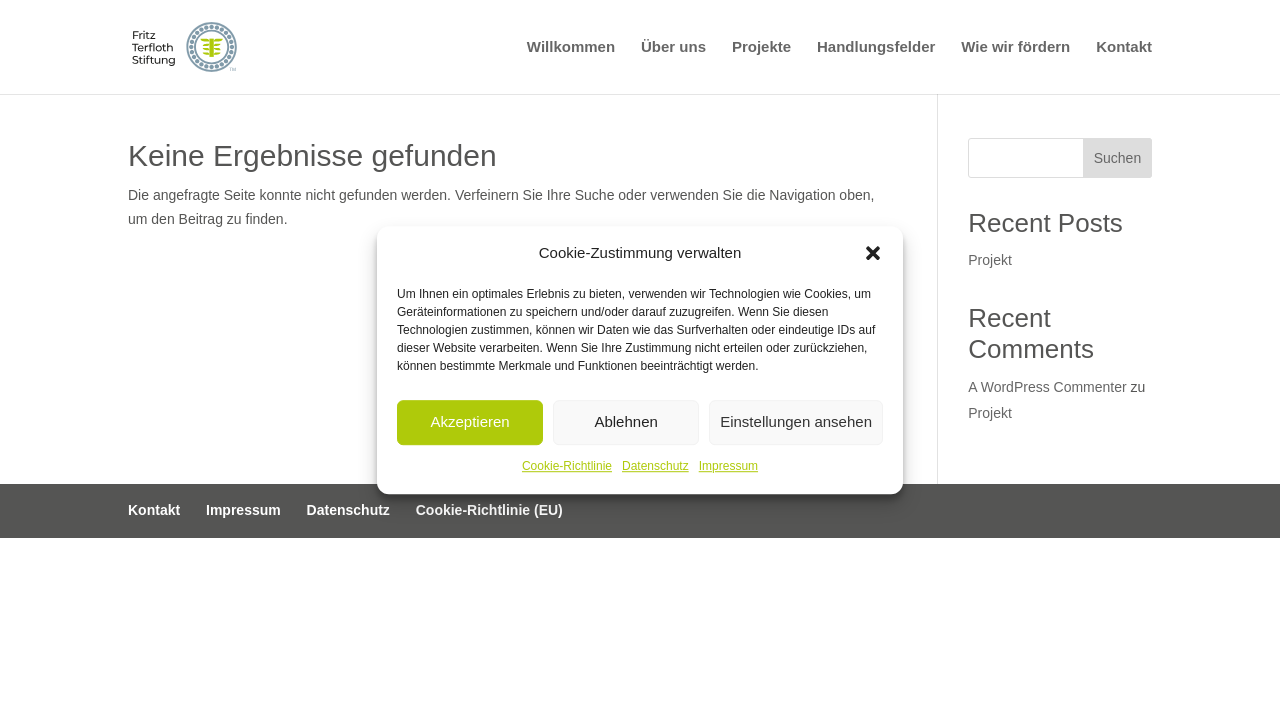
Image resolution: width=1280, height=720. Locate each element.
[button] (873, 253)
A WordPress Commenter (1047, 387)
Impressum (728, 466)
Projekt (990, 260)
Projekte (761, 47)
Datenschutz (655, 466)
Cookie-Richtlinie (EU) (489, 510)
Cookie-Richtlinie (567, 466)
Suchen (1117, 158)
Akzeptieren (469, 422)
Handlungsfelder (876, 47)
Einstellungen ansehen (796, 422)
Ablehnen (625, 422)
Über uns (673, 47)
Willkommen (571, 47)
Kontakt (1124, 47)
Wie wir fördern (1015, 47)
